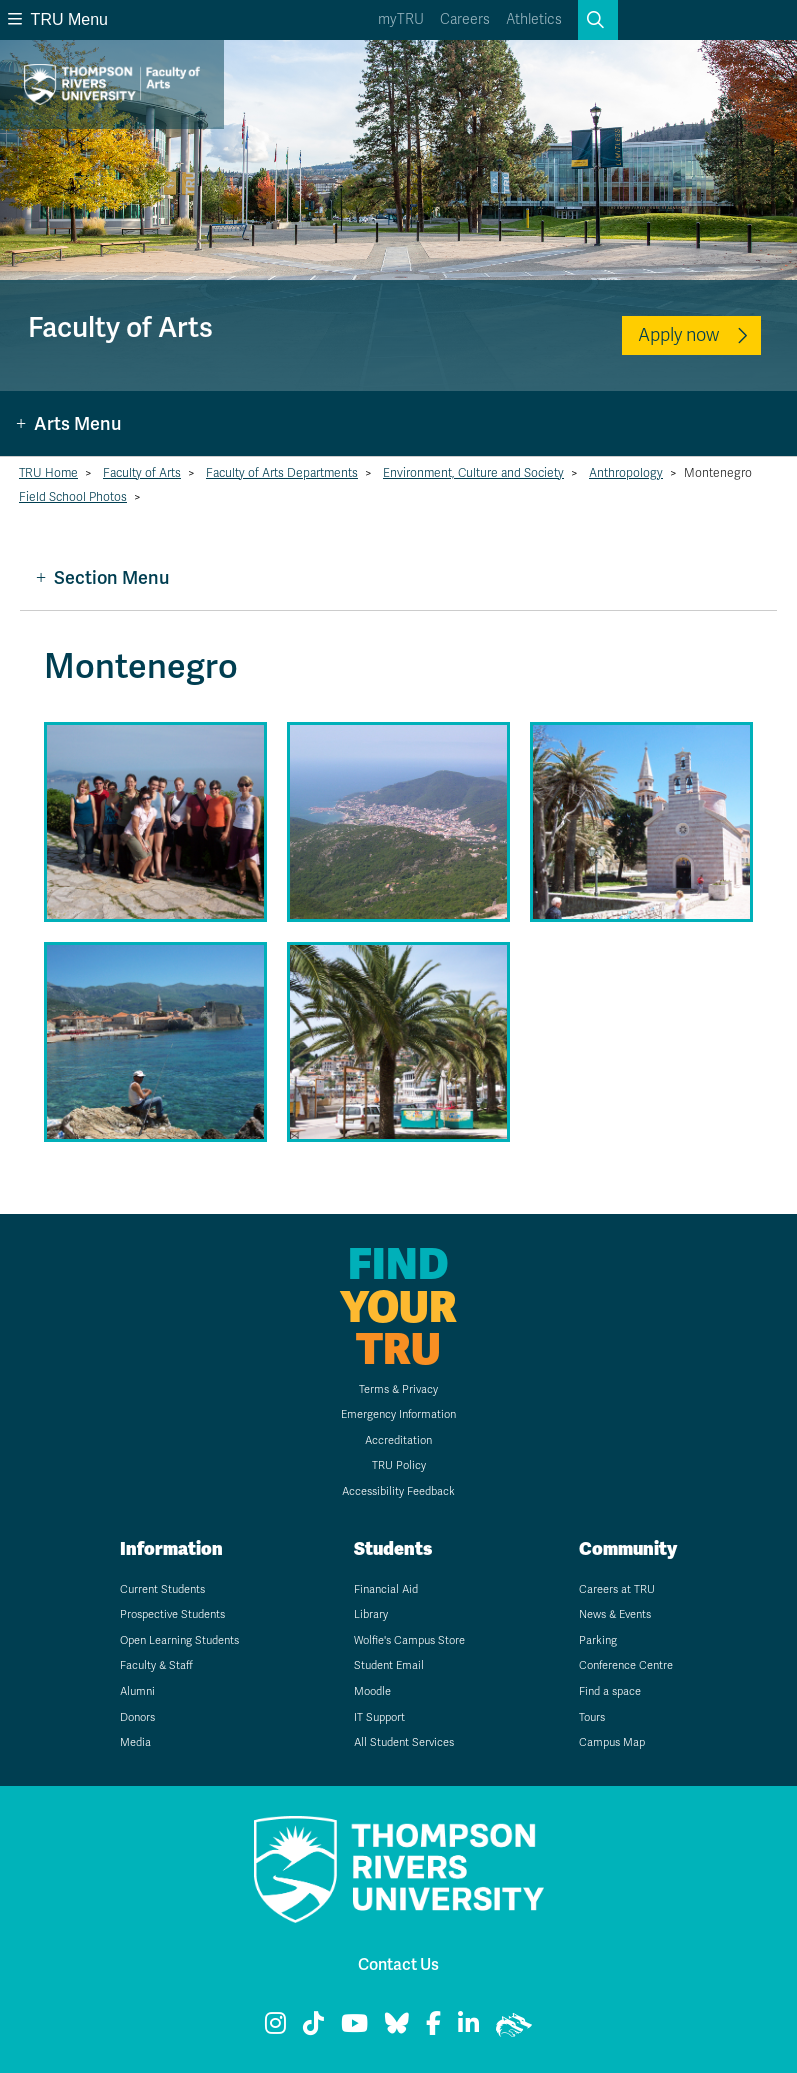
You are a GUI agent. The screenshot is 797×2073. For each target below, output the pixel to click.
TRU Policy (399, 1465)
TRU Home (48, 473)
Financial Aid (386, 1589)
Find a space (610, 1691)
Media (135, 1742)
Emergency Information (398, 1414)
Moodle (372, 1691)
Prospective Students (172, 1614)
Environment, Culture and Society (473, 473)
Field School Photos (73, 497)
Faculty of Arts (142, 473)
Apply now (678, 335)
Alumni (137, 1691)
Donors (137, 1717)
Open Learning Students (179, 1640)
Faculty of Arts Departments (282, 473)
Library (371, 1614)
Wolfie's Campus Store (409, 1640)
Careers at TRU (617, 1589)
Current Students (162, 1589)
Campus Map (612, 1742)
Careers (465, 19)
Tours (592, 1717)
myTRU (401, 19)
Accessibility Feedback (398, 1491)
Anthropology (626, 473)
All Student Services (404, 1742)
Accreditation (398, 1440)
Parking (598, 1640)
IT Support (379, 1717)
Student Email (389, 1665)
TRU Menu (58, 19)
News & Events (615, 1614)
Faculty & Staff (156, 1665)
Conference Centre (626, 1665)
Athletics (534, 19)
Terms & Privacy (398, 1389)
